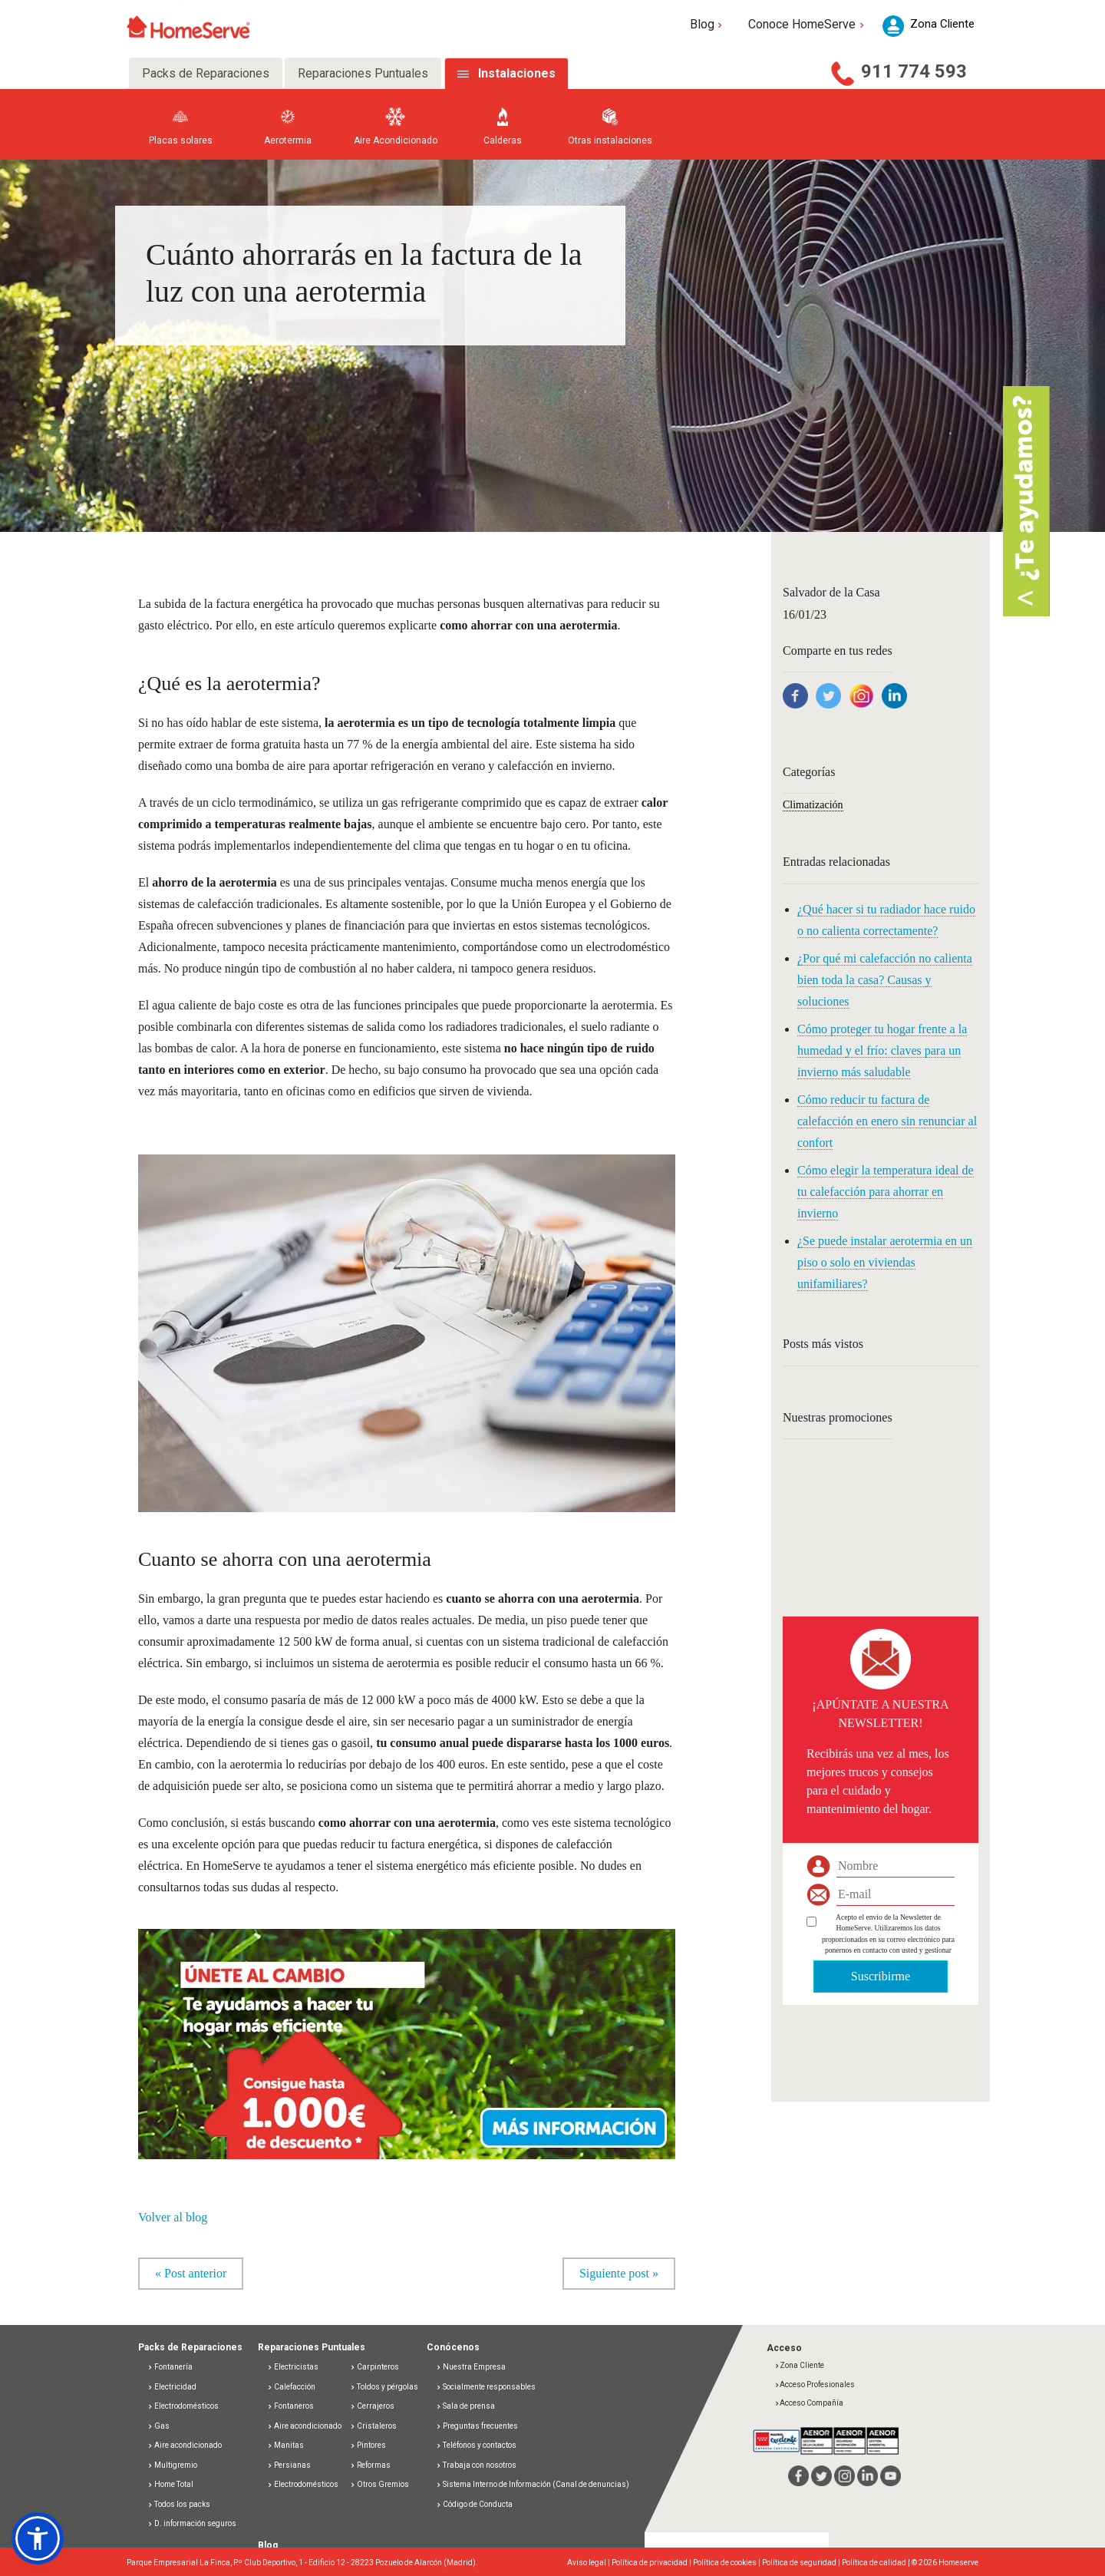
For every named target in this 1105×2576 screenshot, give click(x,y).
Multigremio (172, 2465)
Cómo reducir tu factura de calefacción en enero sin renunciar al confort (887, 1121)
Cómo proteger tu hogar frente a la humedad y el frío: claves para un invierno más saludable (882, 1050)
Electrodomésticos (183, 2407)
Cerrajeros (372, 2407)
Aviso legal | (589, 2563)
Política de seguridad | (802, 2563)
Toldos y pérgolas (384, 2387)
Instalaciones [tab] (517, 73)
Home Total (170, 2485)
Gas (158, 2426)
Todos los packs (178, 2504)
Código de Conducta (474, 2504)
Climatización (813, 805)
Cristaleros (373, 2426)
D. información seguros (191, 2524)
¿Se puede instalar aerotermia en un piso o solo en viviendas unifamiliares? (884, 1262)
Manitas (285, 2446)
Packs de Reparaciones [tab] (205, 73)
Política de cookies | (727, 2563)
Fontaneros (290, 2407)
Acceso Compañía (808, 2403)
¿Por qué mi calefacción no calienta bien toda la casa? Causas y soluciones (884, 980)
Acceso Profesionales (814, 2384)
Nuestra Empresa (471, 2367)
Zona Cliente (799, 2366)
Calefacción (291, 2387)
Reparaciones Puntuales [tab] (363, 73)
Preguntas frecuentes (477, 2426)
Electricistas (292, 2367)
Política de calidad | (877, 2563)
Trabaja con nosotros (476, 2465)
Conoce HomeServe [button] (807, 24)
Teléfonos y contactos (476, 2446)
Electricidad (171, 2387)
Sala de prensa (465, 2407)
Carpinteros (374, 2367)
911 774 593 (914, 71)
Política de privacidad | (652, 2563)
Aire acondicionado (184, 2446)
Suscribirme (880, 1976)
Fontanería (170, 2367)
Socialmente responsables (486, 2387)
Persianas (289, 2465)
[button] (406, 2036)
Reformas (370, 2465)
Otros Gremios (379, 2485)
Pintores (368, 2446)
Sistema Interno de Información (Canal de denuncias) (536, 2485)
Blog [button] (708, 24)
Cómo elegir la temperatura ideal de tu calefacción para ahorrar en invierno (885, 1192)
